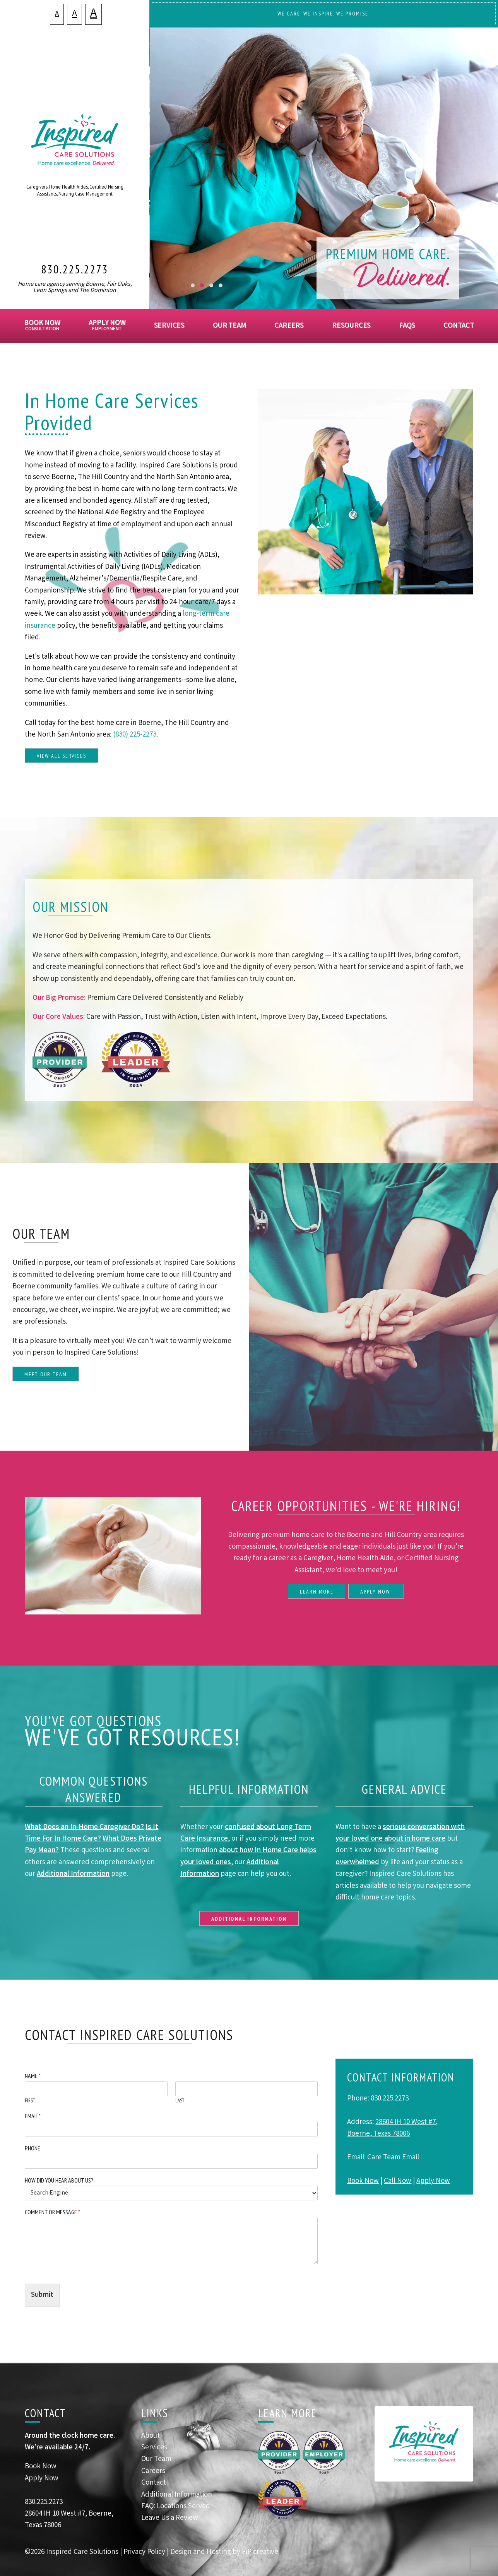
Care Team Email (393, 2157)
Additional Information (73, 1874)
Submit (42, 2295)
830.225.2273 (74, 268)
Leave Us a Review (169, 2518)
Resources (351, 326)
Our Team (229, 326)
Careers (289, 326)
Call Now (397, 2181)
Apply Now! (376, 1591)
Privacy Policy (144, 2552)
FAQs (407, 326)
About (150, 2436)
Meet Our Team (45, 1374)
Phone (32, 2148)
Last (179, 2101)
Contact (458, 326)
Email (33, 2116)
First (30, 2101)
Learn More (316, 1591)
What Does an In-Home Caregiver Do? (84, 1827)
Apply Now (107, 327)
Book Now (42, 327)
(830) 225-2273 (134, 735)
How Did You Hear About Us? (59, 2180)
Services (169, 326)
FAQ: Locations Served (175, 2506)
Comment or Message (52, 2212)
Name (33, 2076)
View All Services (61, 755)
